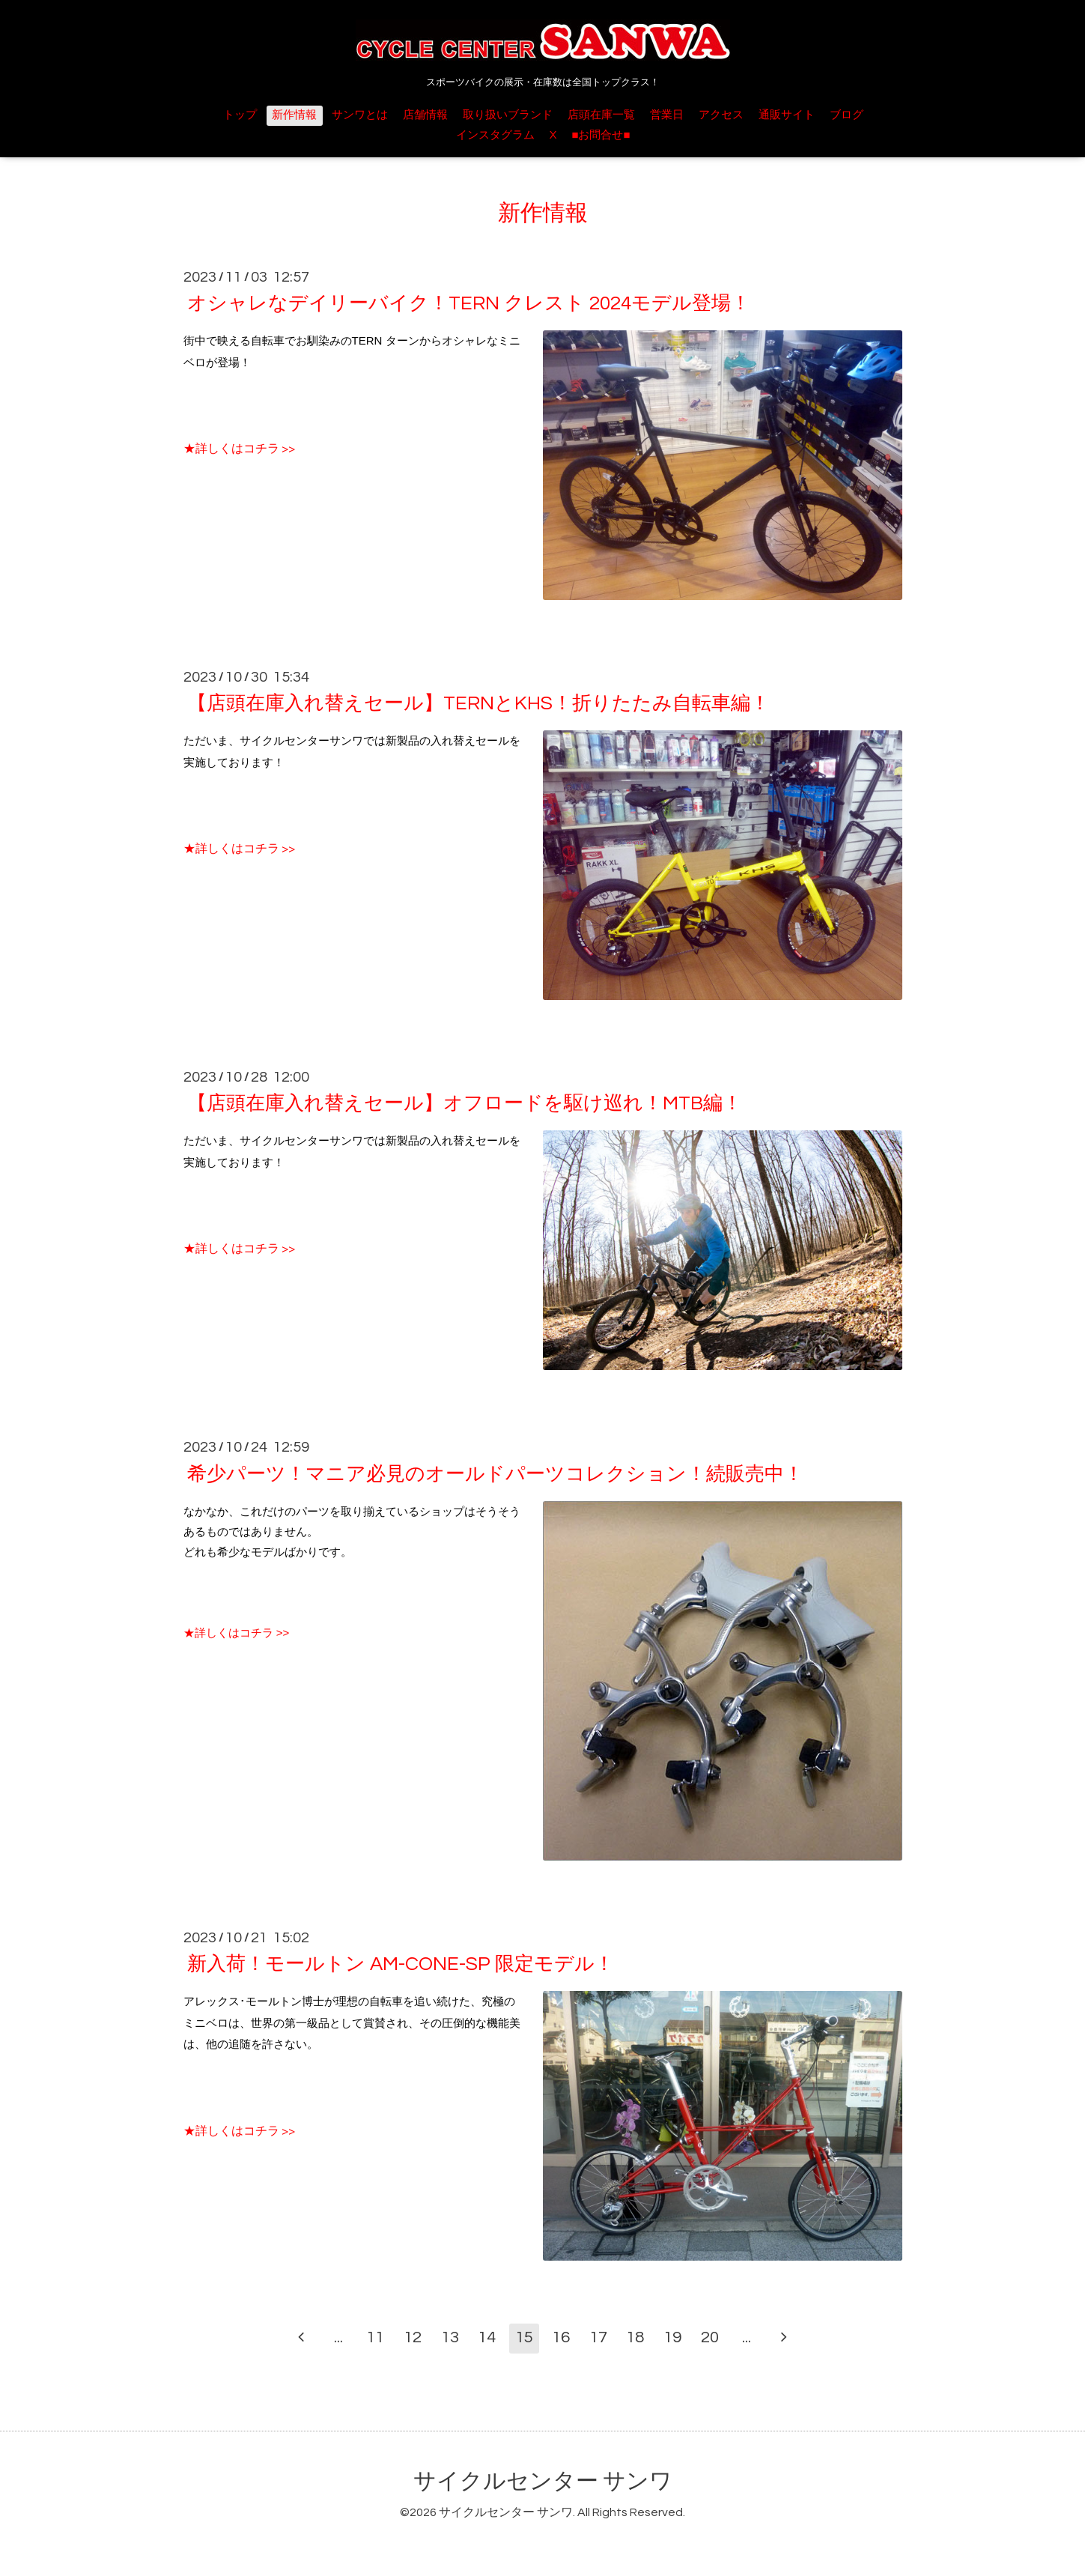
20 (710, 2337)
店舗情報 (425, 115)
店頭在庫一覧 (601, 115)
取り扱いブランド (508, 115)
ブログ (846, 115)
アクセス (721, 115)
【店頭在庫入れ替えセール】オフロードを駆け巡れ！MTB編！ (464, 1103)
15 (524, 2337)
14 (487, 2337)
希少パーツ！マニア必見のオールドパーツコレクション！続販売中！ (495, 1473)
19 (672, 2337)
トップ (240, 115)
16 (561, 2337)
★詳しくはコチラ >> (239, 449)
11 (375, 2337)
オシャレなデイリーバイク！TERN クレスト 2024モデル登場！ (468, 303)
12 (413, 2337)
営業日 (667, 115)
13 (450, 2337)
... (338, 2337)
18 (635, 2337)
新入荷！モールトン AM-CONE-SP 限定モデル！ (400, 1964)
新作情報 (294, 115)
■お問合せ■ (600, 135)
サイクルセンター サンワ (542, 2481)
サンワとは (360, 115)
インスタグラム (495, 135)
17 (598, 2337)
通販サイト (787, 115)
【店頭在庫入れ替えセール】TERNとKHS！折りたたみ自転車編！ (478, 703)
